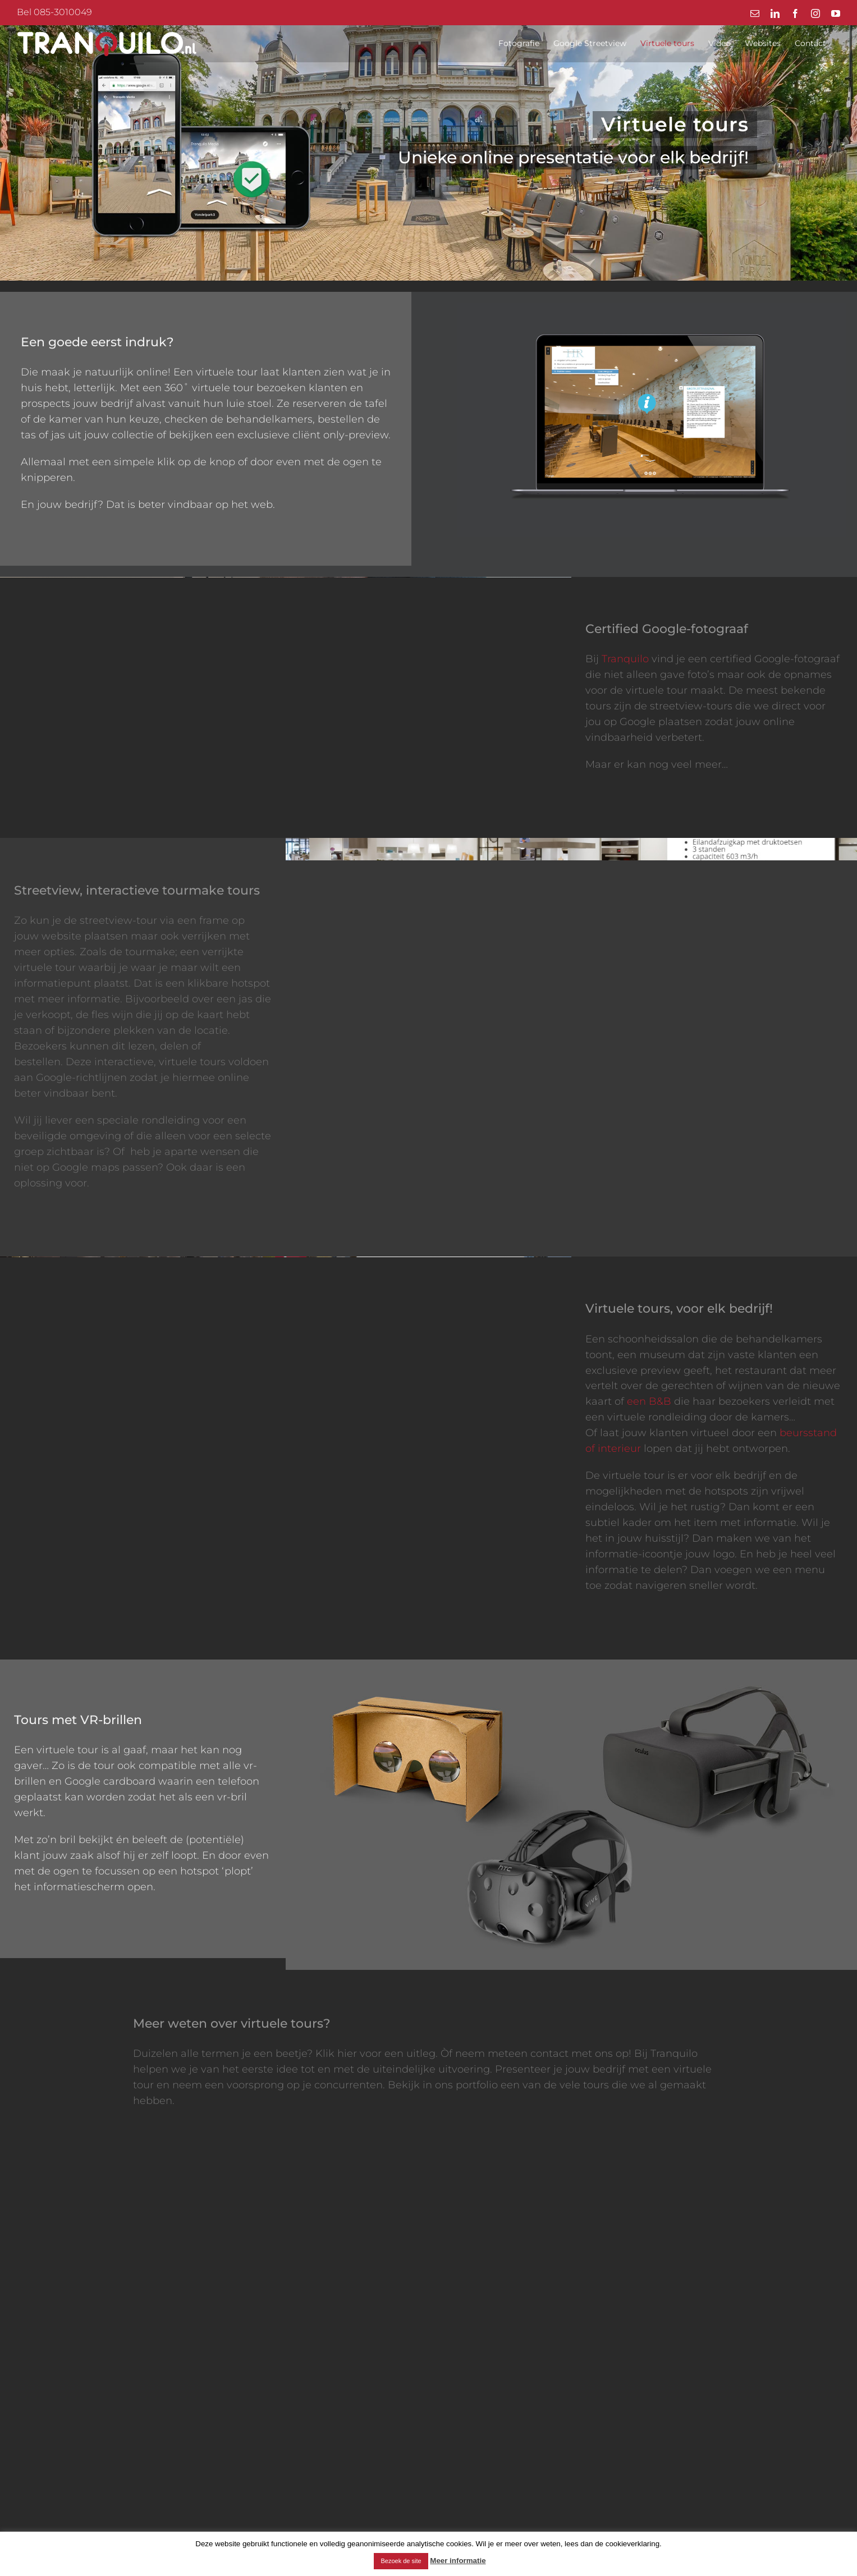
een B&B (649, 1401)
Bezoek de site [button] (401, 2560)
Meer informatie (457, 2560)
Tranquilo (625, 659)
